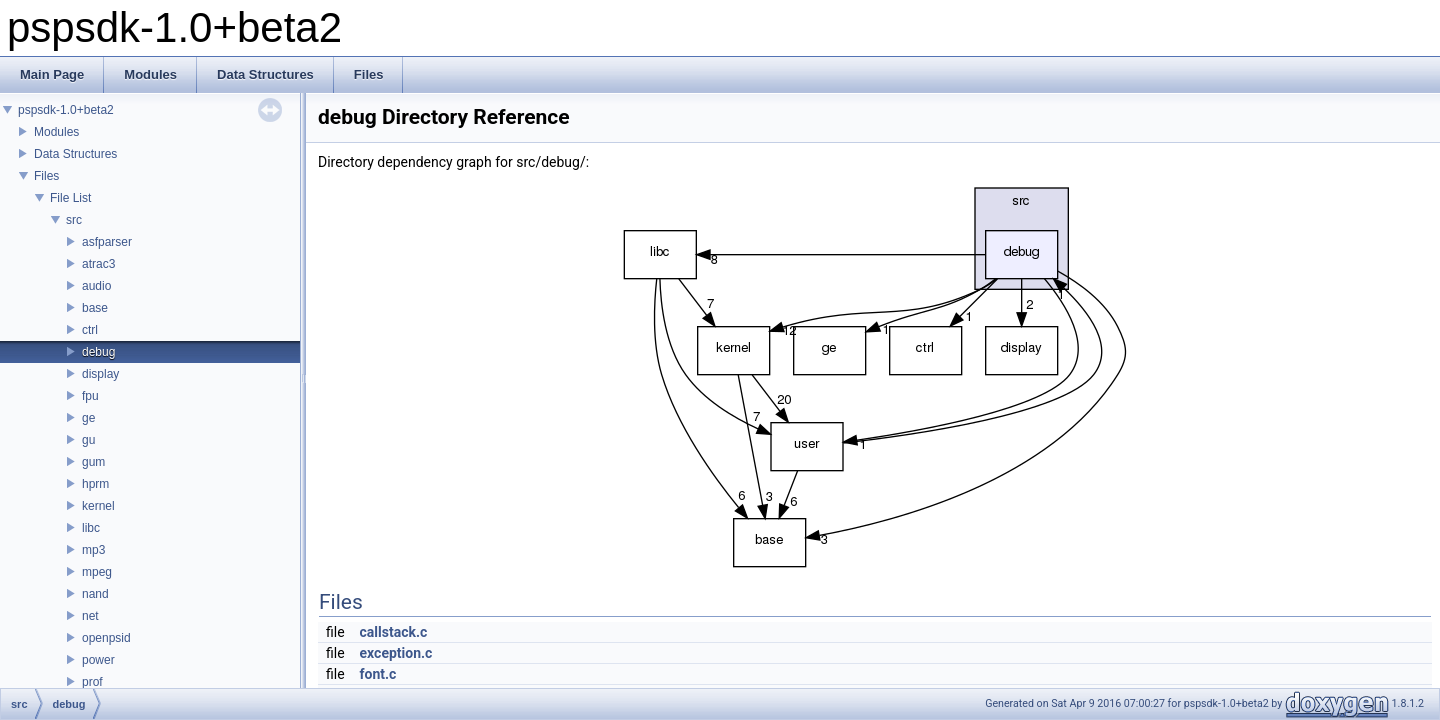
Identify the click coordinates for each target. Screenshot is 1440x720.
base (95, 308)
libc (91, 528)
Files (46, 176)
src (74, 220)
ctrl (90, 330)
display (100, 374)
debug (98, 352)
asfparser (107, 242)
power (98, 660)
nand (95, 594)
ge (88, 418)
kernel (98, 506)
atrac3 (98, 264)
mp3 (93, 550)
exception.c (396, 653)
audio (96, 286)
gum (93, 462)
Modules (56, 132)
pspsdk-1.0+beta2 (66, 110)
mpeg (97, 572)
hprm (95, 484)
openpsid (106, 638)
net (90, 616)
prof (92, 682)
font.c (378, 674)
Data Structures (75, 154)
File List (70, 198)
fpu (90, 396)
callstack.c (394, 632)
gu (88, 440)
